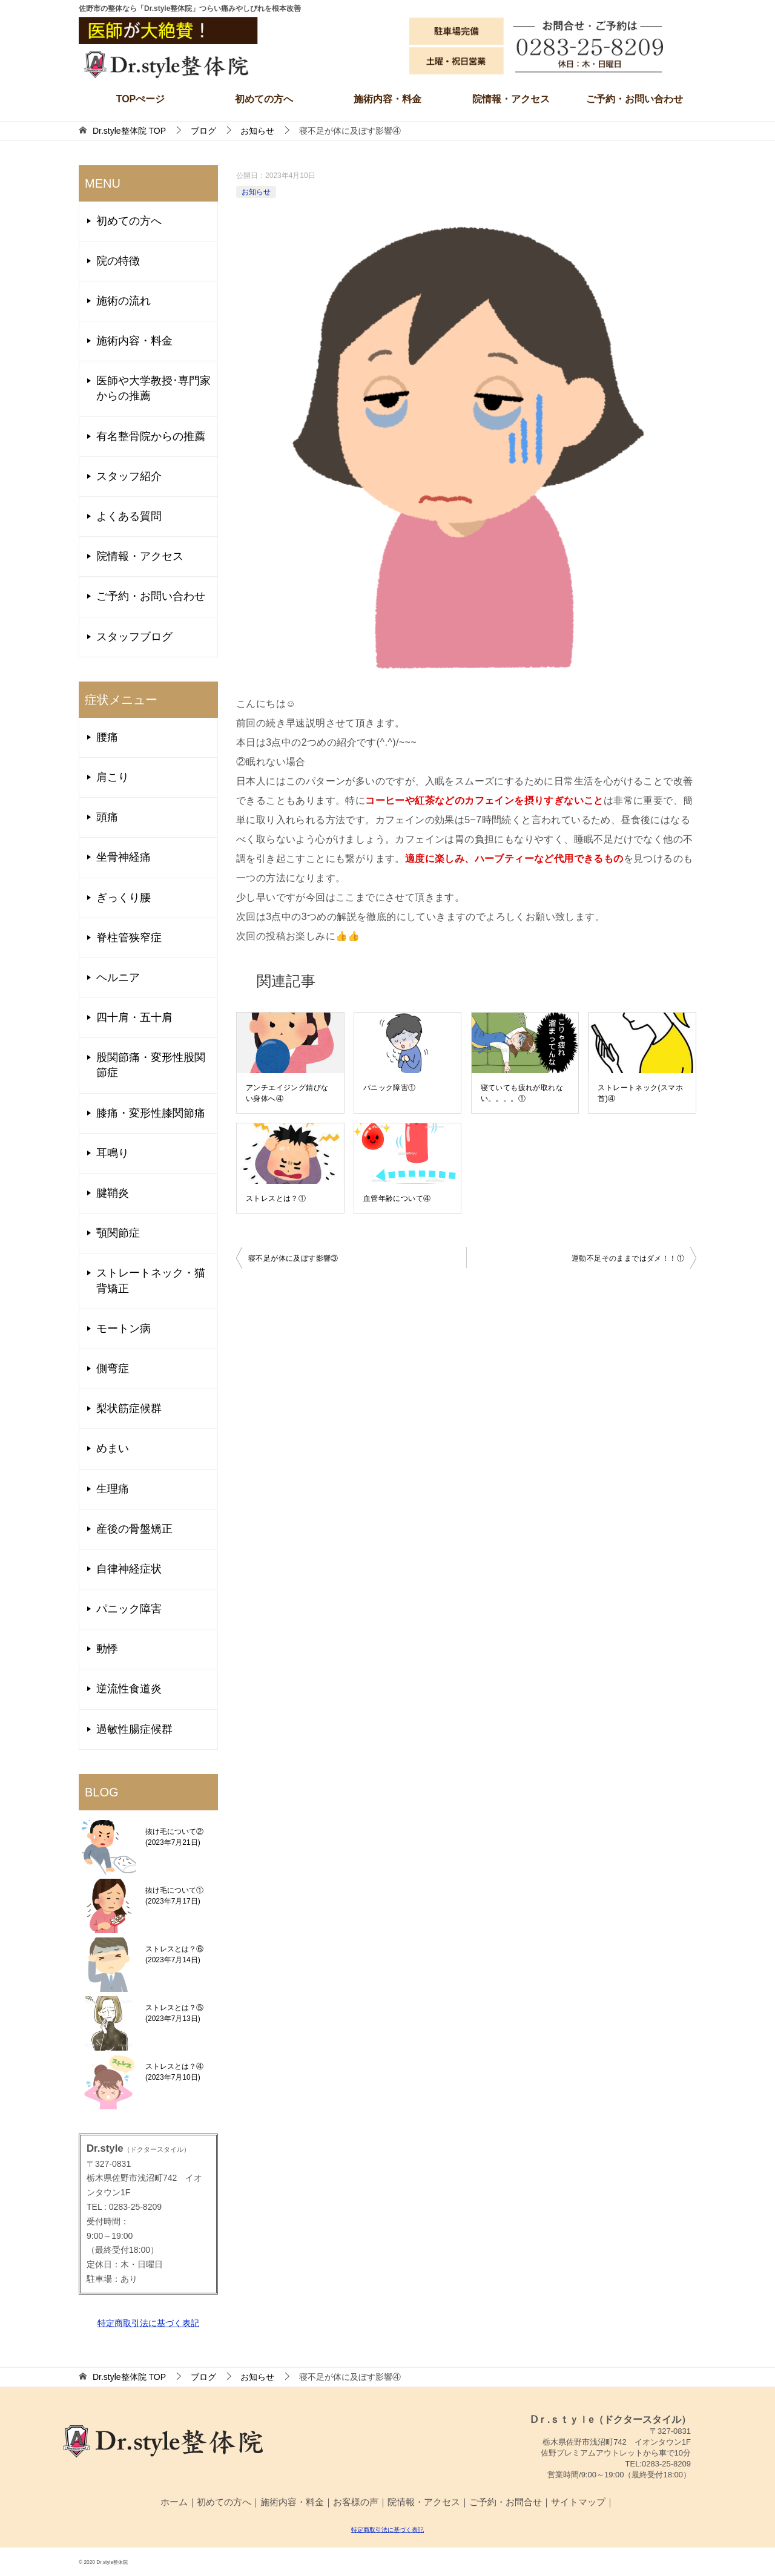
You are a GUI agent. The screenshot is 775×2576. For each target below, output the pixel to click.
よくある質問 (129, 516)
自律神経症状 (129, 1569)
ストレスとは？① (276, 1198)
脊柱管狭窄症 (129, 938)
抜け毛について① (174, 1895)
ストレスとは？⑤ (174, 2013)
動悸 (107, 1649)
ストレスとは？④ (174, 2072)
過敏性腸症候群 (134, 1729)
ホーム (174, 2502)
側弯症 (112, 1368)
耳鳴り (112, 1153)
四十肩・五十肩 (134, 1017)
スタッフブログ (134, 637)
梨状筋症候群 (129, 1408)
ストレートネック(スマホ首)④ (640, 1093)
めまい (112, 1448)
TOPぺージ (140, 99)
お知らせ (256, 192)
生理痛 (112, 1489)
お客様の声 (355, 2502)
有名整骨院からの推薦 (150, 436)
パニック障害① (389, 1087)
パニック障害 (129, 1609)
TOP (129, 131)
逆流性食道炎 (129, 1689)
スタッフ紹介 (129, 476)
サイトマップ (578, 2502)
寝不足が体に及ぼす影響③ (293, 1258)
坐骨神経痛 (123, 857)
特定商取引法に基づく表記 (148, 2323)
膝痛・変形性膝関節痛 (150, 1113)
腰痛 (107, 737)
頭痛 (107, 817)
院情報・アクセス (511, 99)
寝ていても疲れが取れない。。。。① (522, 1093)
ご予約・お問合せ (505, 2502)
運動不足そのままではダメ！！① (628, 1258)
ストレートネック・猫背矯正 (150, 1280)
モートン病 (123, 1328)
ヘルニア (118, 977)
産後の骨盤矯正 (134, 1529)
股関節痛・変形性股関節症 (150, 1065)
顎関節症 (118, 1233)
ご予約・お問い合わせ (634, 99)
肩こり (112, 777)
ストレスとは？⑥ (174, 1954)
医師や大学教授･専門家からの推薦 (153, 388)
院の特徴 (118, 261)
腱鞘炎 (112, 1193)
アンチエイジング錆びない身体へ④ (287, 1093)
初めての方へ (264, 99)
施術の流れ (123, 301)
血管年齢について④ (397, 1198)
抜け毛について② (174, 1837)
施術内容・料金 (387, 99)
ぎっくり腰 (123, 898)
